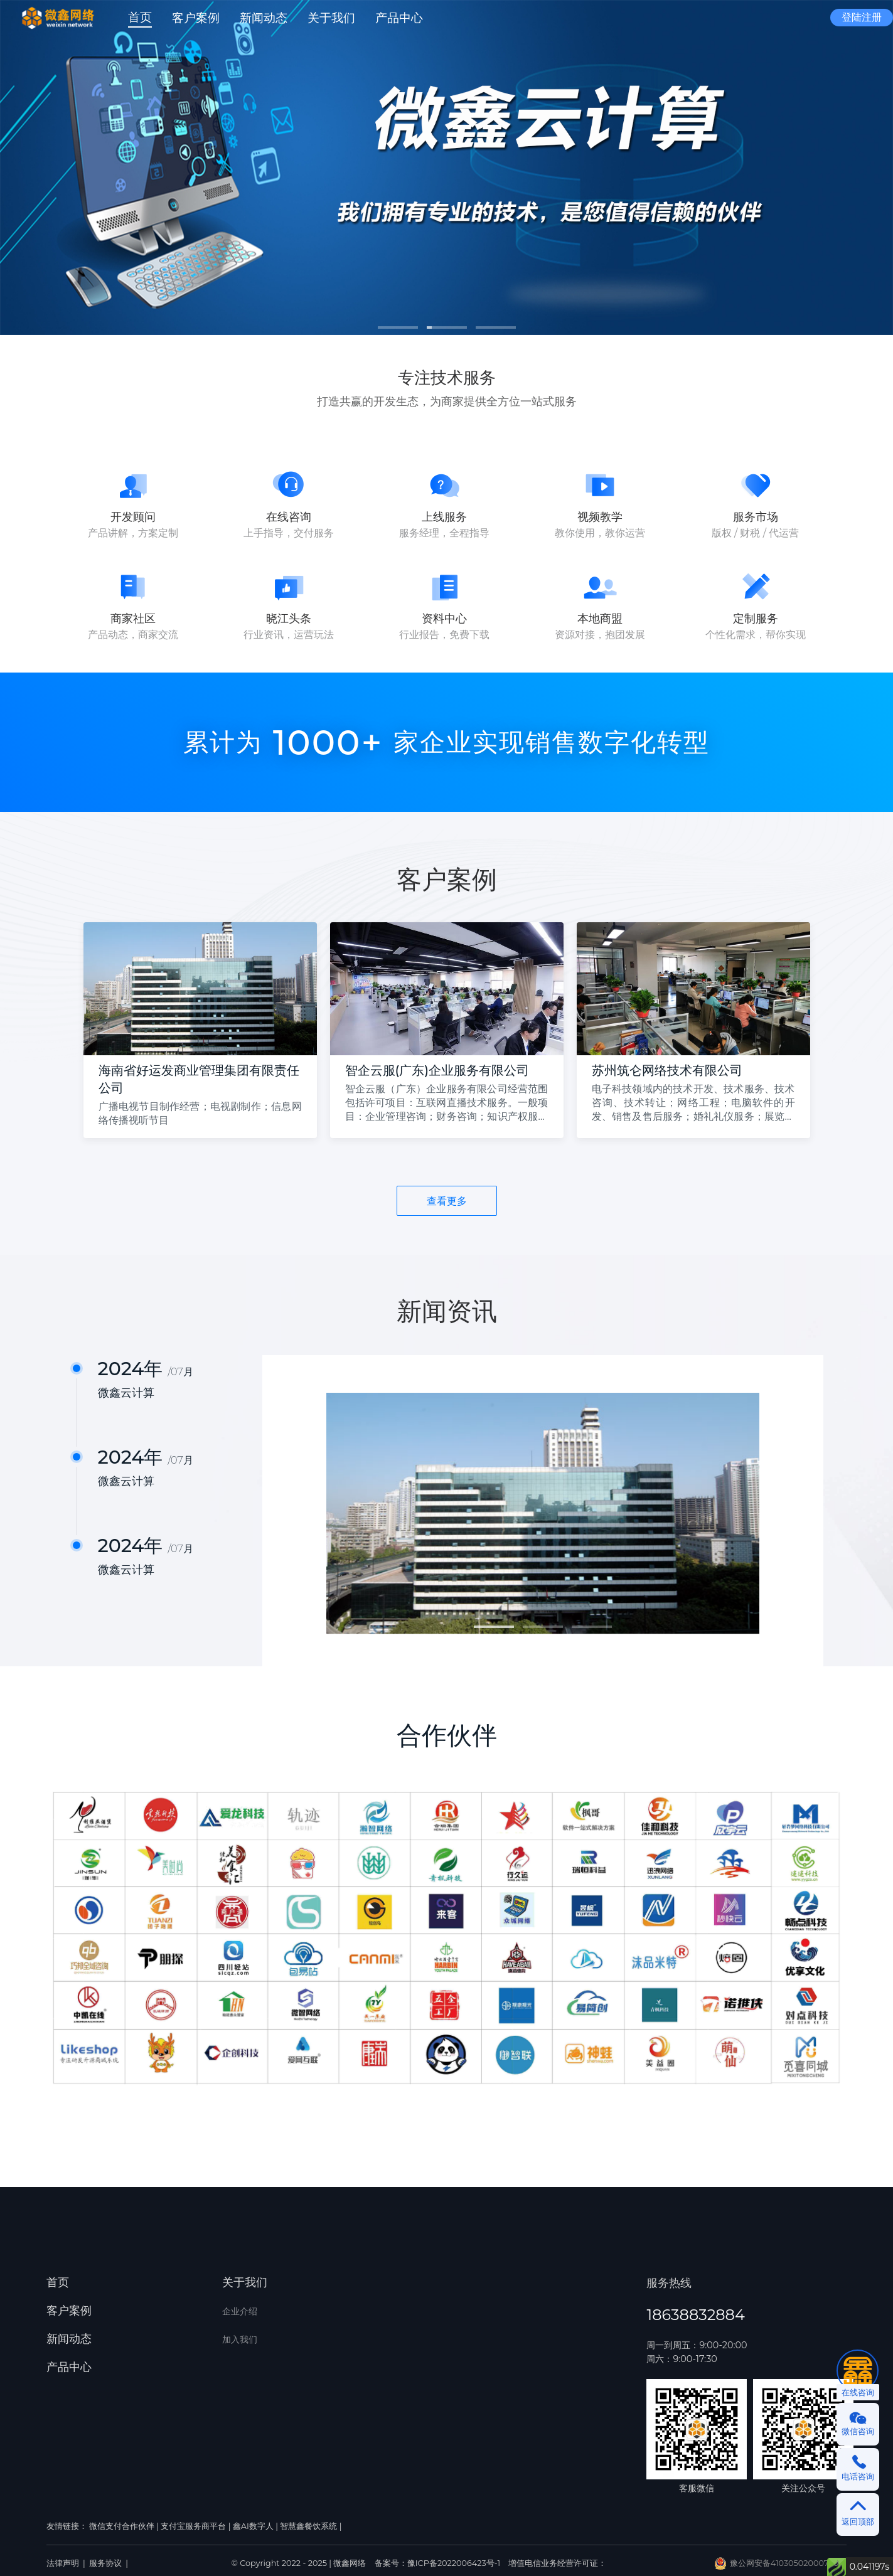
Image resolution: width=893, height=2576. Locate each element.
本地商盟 (600, 618)
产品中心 (69, 2367)
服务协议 (105, 2563)
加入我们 (239, 2339)
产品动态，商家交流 (133, 635)
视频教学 (600, 517)
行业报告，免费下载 (444, 635)
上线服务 (444, 517)
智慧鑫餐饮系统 (308, 2526)
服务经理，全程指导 (444, 533)
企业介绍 (239, 2311)
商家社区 (133, 618)
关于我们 (244, 2282)
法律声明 (62, 2563)
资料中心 (444, 618)
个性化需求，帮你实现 (755, 635)
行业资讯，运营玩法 (288, 635)
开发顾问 (133, 517)
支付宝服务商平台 (193, 2526)
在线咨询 (288, 517)
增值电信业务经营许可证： (557, 2563)
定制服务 (755, 618)
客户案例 (69, 2311)
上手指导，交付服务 (288, 533)
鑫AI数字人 (253, 2526)
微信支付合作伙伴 (121, 2526)
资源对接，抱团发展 (600, 635)
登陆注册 (862, 17)
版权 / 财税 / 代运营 (755, 533)
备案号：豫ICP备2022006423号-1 (439, 2563)
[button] (331, 17)
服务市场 (755, 517)
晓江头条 (288, 618)
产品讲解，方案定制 (133, 533)
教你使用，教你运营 (600, 533)
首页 (57, 2282)
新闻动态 (69, 2339)
